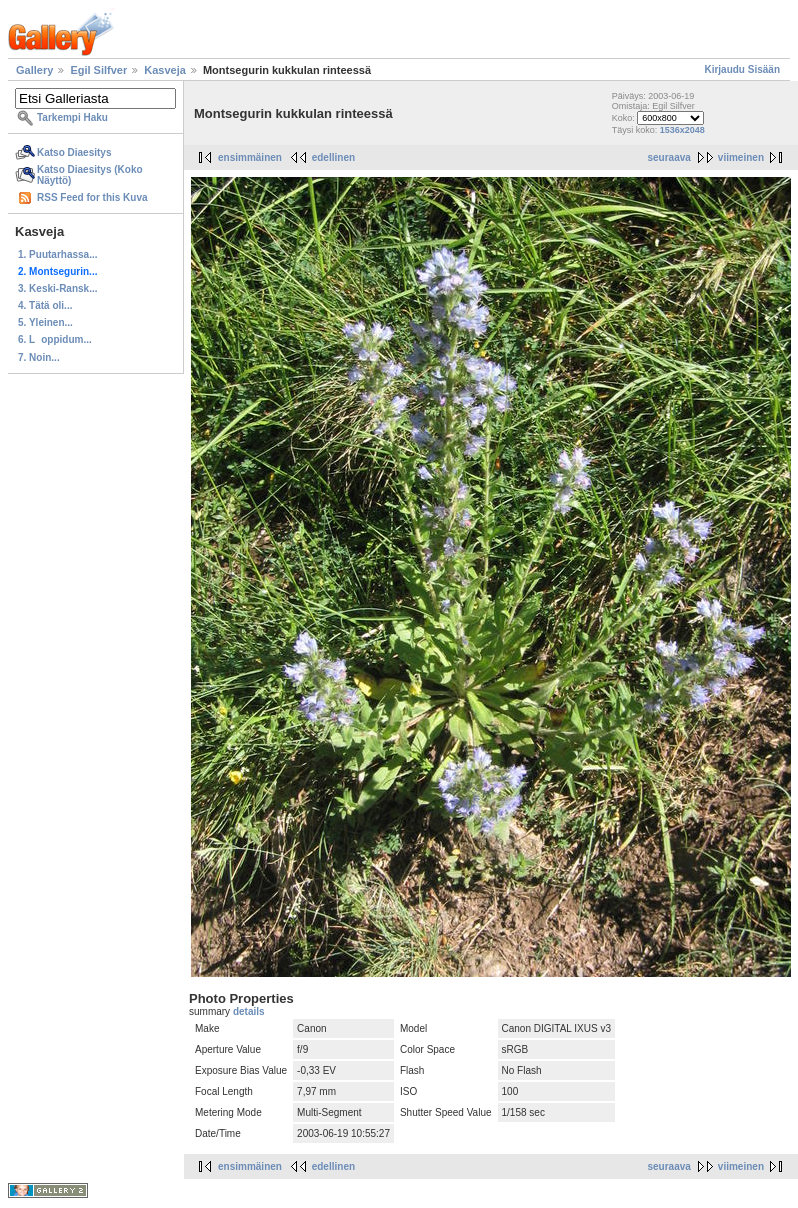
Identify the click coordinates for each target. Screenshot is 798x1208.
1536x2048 (682, 130)
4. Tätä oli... (45, 305)
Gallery (34, 70)
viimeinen (741, 157)
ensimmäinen (250, 157)
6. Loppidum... (55, 339)
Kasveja (165, 70)
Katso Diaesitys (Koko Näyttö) (90, 175)
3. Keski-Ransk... (57, 288)
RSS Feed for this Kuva (92, 197)
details (249, 1011)
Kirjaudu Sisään (742, 69)
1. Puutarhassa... (57, 254)
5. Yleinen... (45, 322)
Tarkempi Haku (72, 117)
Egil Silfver (98, 70)
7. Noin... (39, 357)
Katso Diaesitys (74, 152)
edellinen (333, 157)
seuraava (668, 157)
